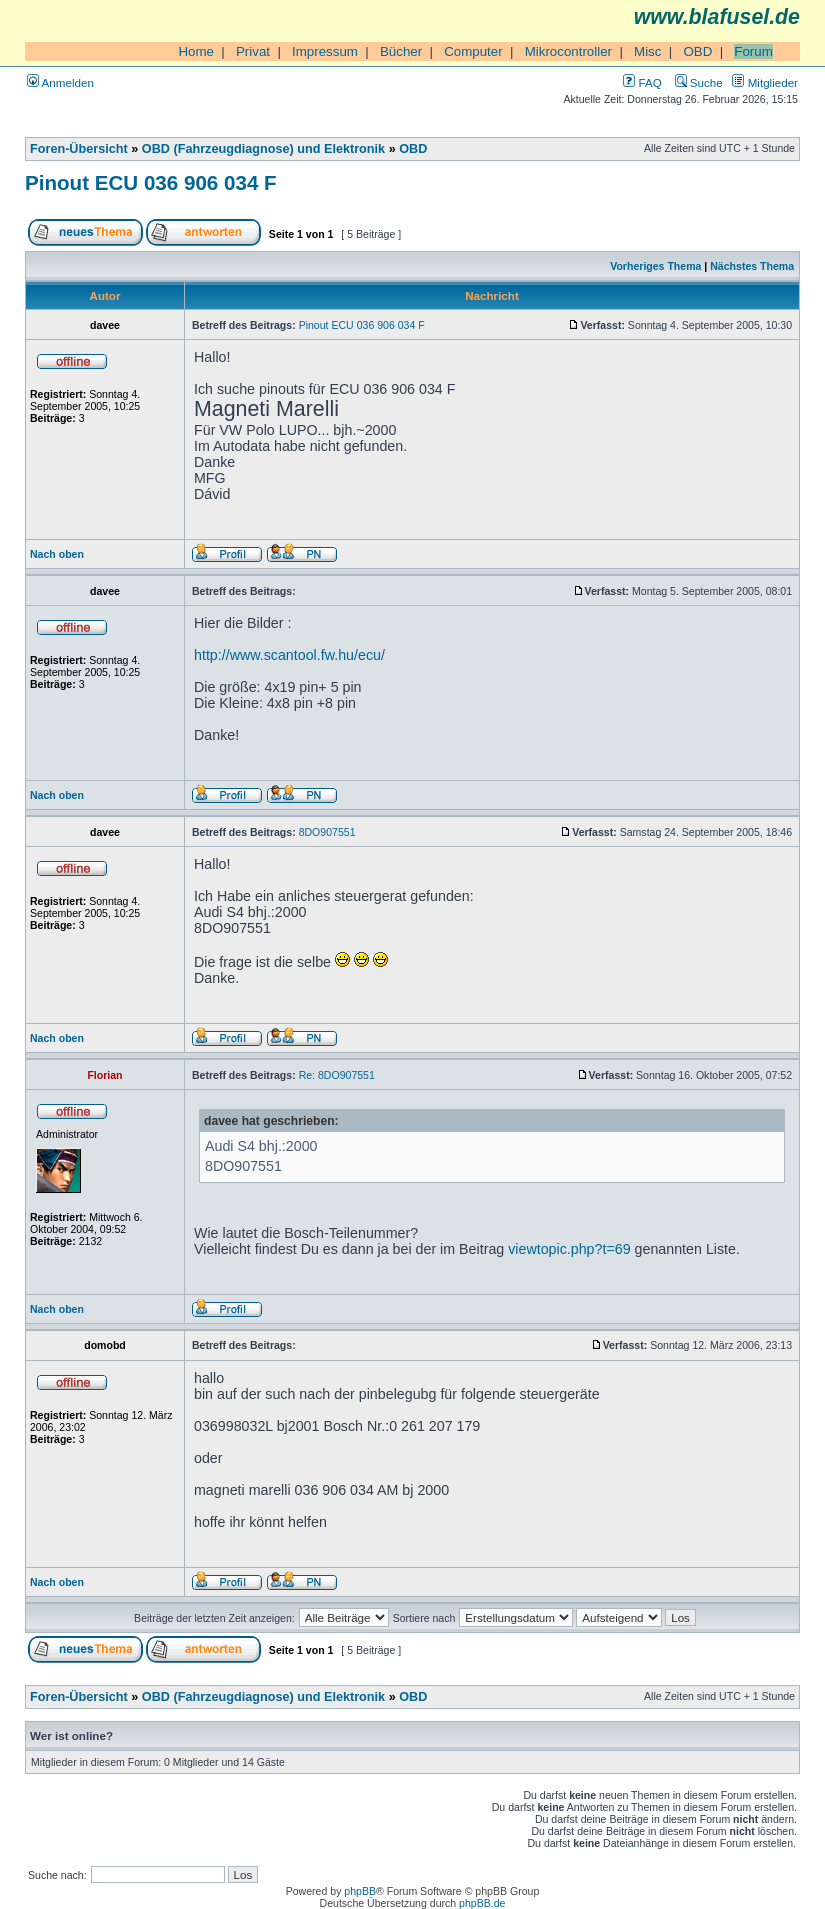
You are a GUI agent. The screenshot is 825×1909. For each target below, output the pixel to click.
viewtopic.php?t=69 (569, 1249)
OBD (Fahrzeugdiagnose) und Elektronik (263, 149)
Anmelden (60, 82)
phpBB (360, 1891)
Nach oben (57, 554)
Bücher (401, 51)
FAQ (642, 82)
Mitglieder (765, 82)
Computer (473, 51)
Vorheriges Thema (655, 266)
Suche (699, 82)
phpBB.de (482, 1903)
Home (196, 51)
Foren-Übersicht (79, 149)
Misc (647, 51)
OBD (697, 51)
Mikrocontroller (568, 51)
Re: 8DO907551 (337, 1075)
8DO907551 (327, 832)
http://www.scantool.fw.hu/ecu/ (289, 655)
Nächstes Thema (752, 266)
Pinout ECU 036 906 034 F (151, 182)
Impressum (325, 51)
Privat (253, 51)
